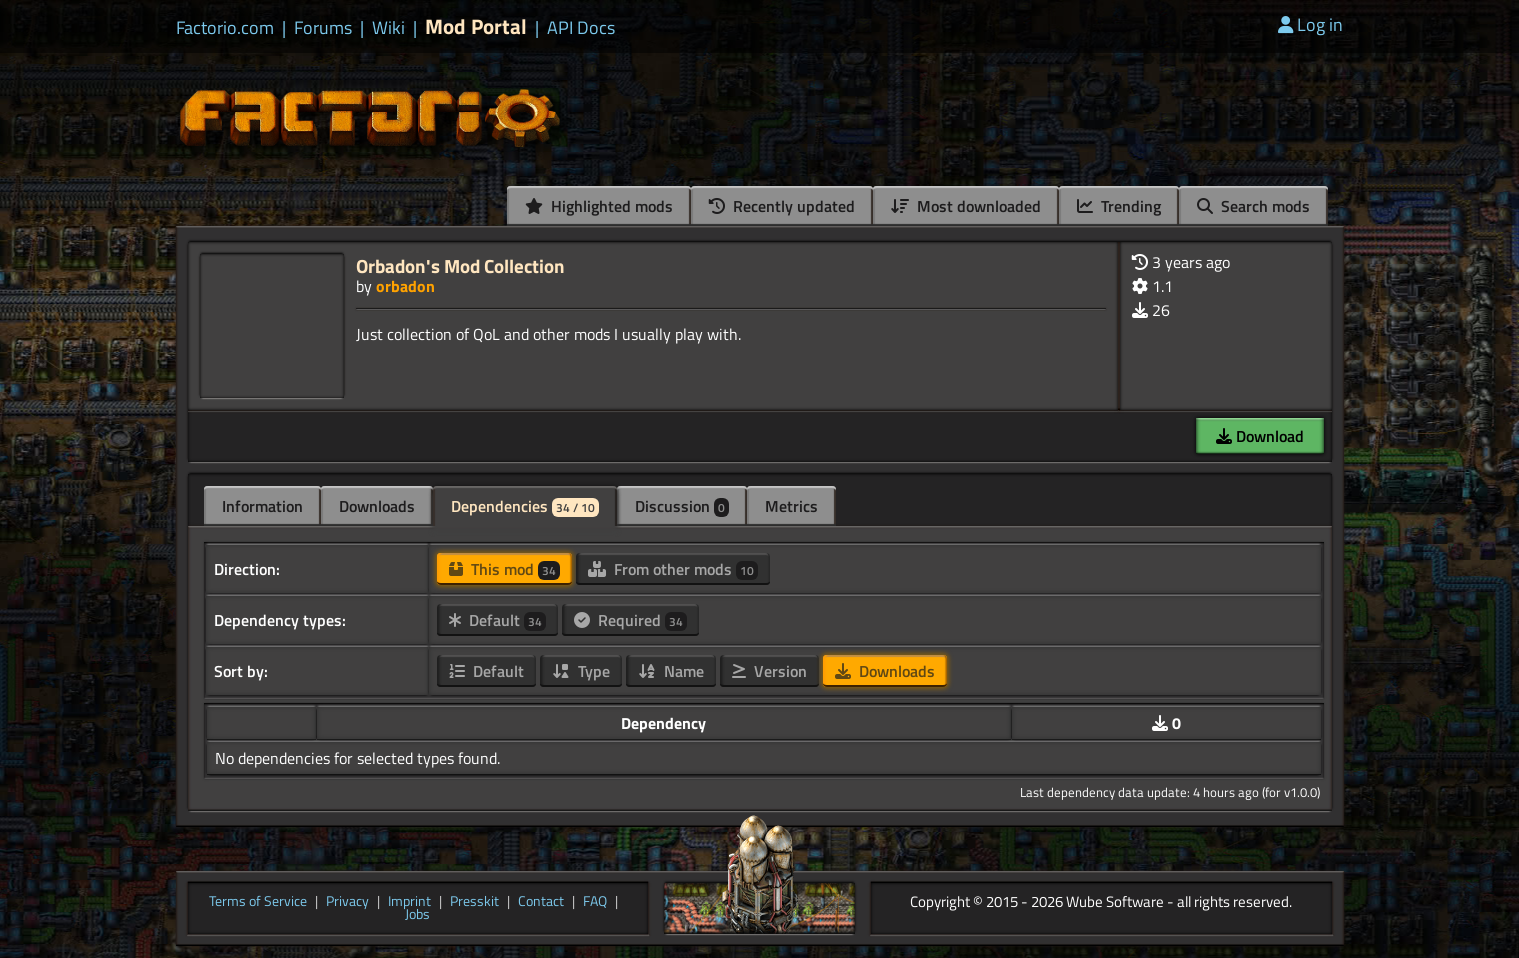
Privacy (347, 902)
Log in (1310, 24)
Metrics (791, 506)
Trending (1119, 206)
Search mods (1253, 206)
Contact (541, 902)
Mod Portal (476, 26)
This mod (504, 569)
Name (671, 671)
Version (769, 671)
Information (262, 506)
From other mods (673, 569)
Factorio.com (225, 28)
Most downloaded (966, 206)
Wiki (388, 28)
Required (630, 620)
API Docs (581, 28)
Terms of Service (258, 902)
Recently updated (782, 206)
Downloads (377, 506)
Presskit (474, 902)
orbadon (405, 286)
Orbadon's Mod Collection (460, 265)
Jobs (417, 915)
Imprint (409, 902)
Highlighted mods (599, 206)
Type (581, 671)
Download (1260, 436)
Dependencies (525, 506)
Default (497, 620)
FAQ (595, 902)
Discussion (682, 506)
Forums (323, 28)
